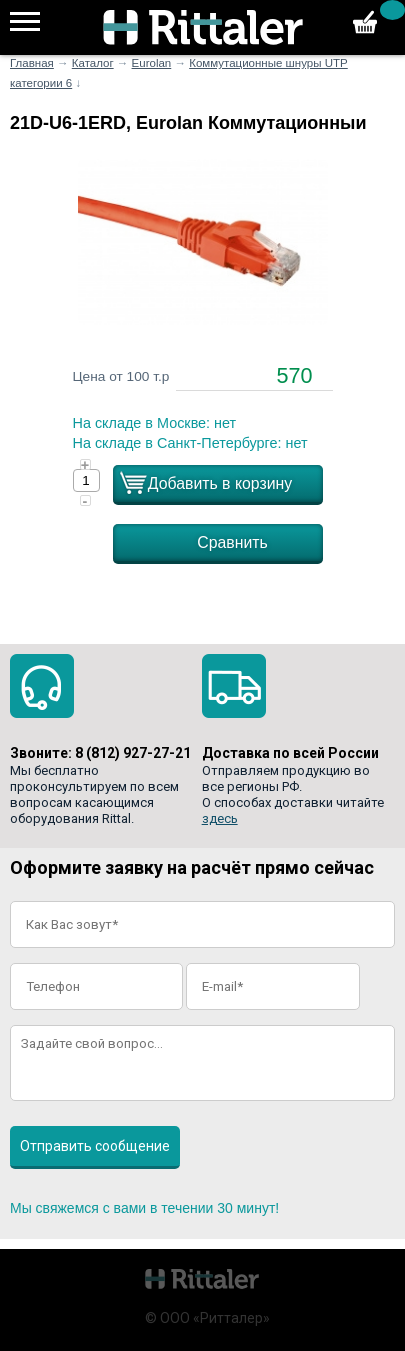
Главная (32, 63)
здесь (220, 818)
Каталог (93, 63)
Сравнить (232, 542)
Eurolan (152, 63)
